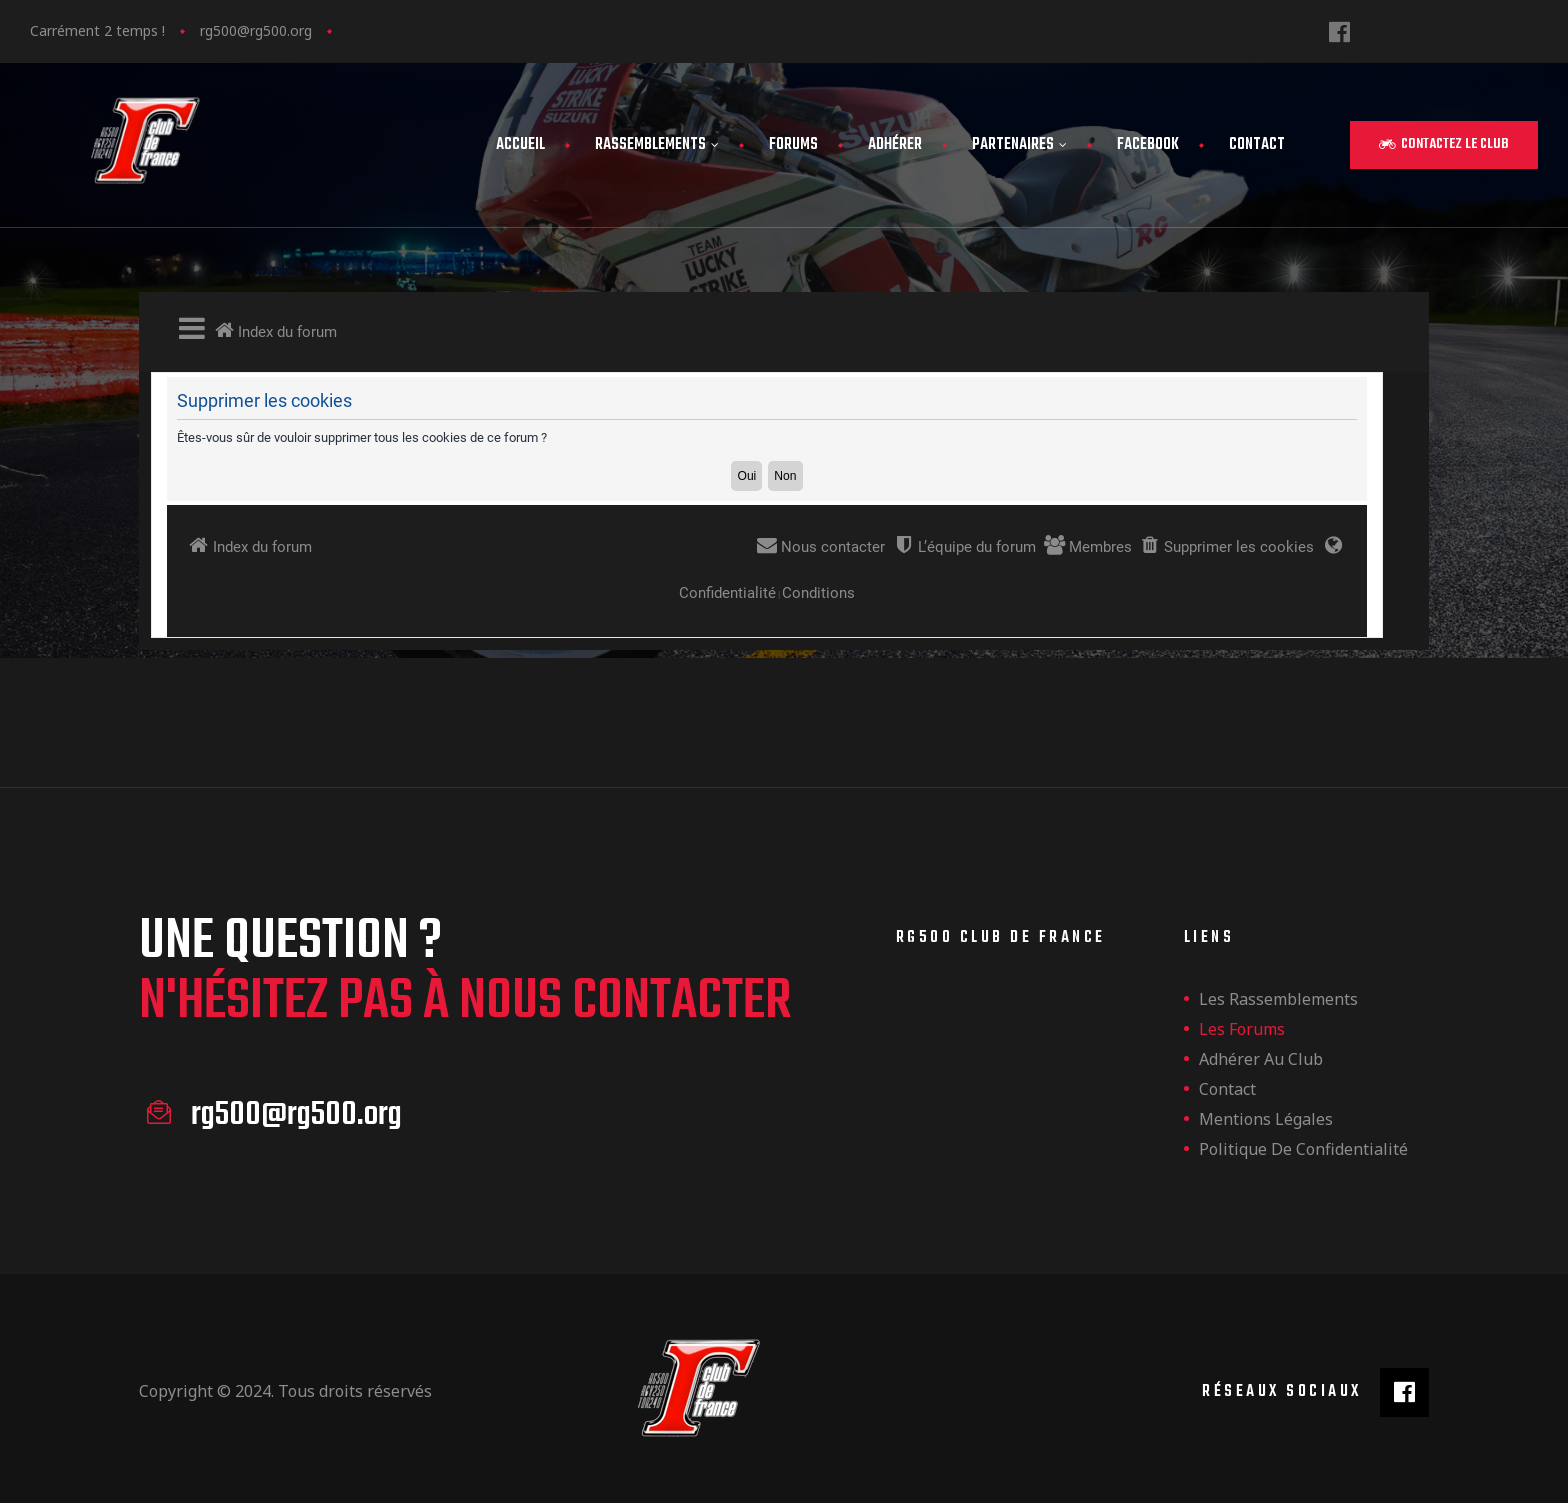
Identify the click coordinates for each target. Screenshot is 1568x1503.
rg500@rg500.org (256, 30)
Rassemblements (657, 145)
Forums (793, 145)
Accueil (520, 145)
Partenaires (1019, 145)
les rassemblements (1278, 999)
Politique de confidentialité (1303, 1149)
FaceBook (1148, 145)
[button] (1444, 145)
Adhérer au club (1261, 1059)
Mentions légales (1266, 1119)
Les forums (1242, 1029)
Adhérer (895, 145)
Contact (1257, 145)
